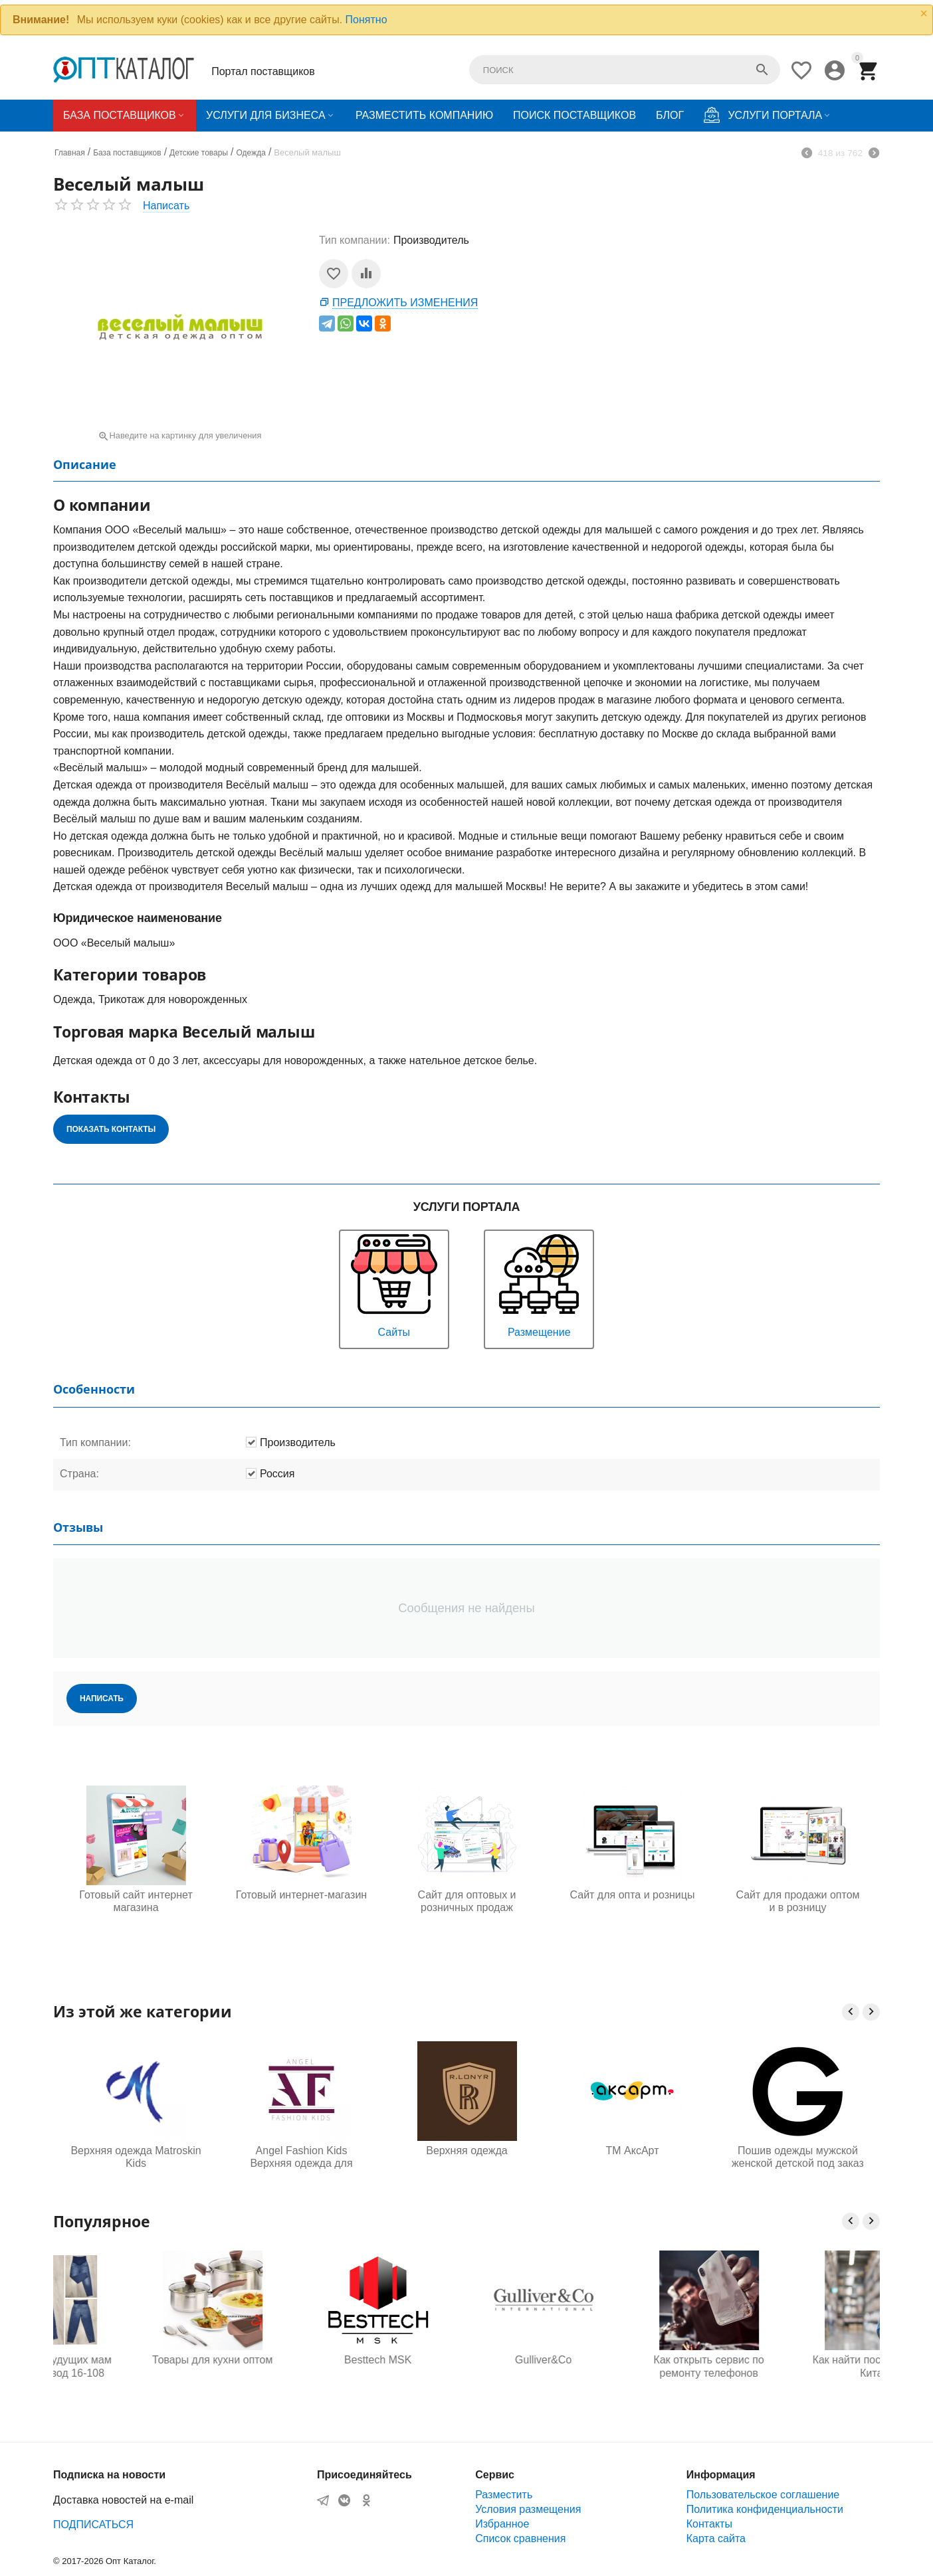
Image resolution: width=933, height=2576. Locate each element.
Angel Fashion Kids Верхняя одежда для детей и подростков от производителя (301, 2157)
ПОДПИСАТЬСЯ (93, 2524)
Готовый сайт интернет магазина (135, 1901)
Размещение (539, 1284)
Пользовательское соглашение (762, 2494)
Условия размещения (528, 2509)
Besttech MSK (466, 2359)
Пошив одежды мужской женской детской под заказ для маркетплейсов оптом (798, 2157)
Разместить (503, 2494)
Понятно (366, 19)
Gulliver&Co (632, 2359)
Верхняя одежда (466, 2150)
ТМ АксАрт (632, 2150)
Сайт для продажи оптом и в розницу (797, 1901)
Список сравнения (520, 2538)
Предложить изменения (405, 302)
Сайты (394, 1284)
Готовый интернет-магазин (301, 1894)
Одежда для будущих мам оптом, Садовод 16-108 (135, 2366)
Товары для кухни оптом (301, 2359)
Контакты (709, 2524)
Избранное (502, 2524)
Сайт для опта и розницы (632, 1894)
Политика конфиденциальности (764, 2509)
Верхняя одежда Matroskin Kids (135, 2157)
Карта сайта (716, 2538)
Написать (166, 205)
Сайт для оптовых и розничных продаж (466, 1901)
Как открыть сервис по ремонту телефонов (797, 2366)
